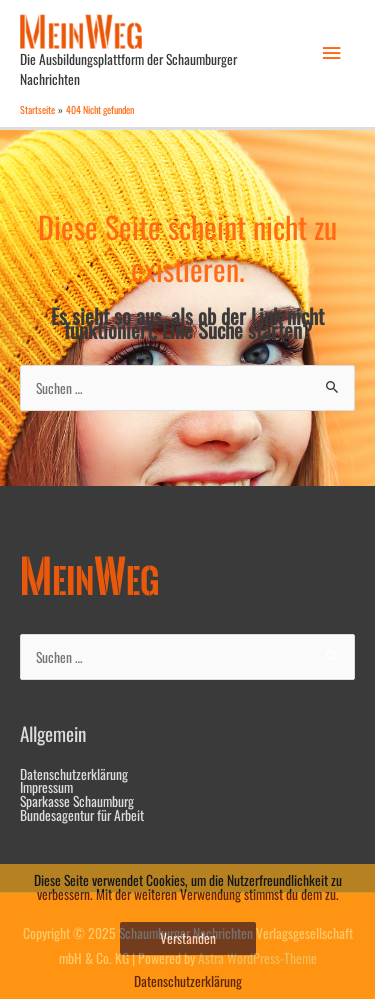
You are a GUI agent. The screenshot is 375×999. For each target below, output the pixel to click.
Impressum (46, 787)
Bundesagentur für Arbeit (82, 815)
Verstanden (188, 938)
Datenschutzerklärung (74, 774)
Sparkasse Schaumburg (77, 801)
